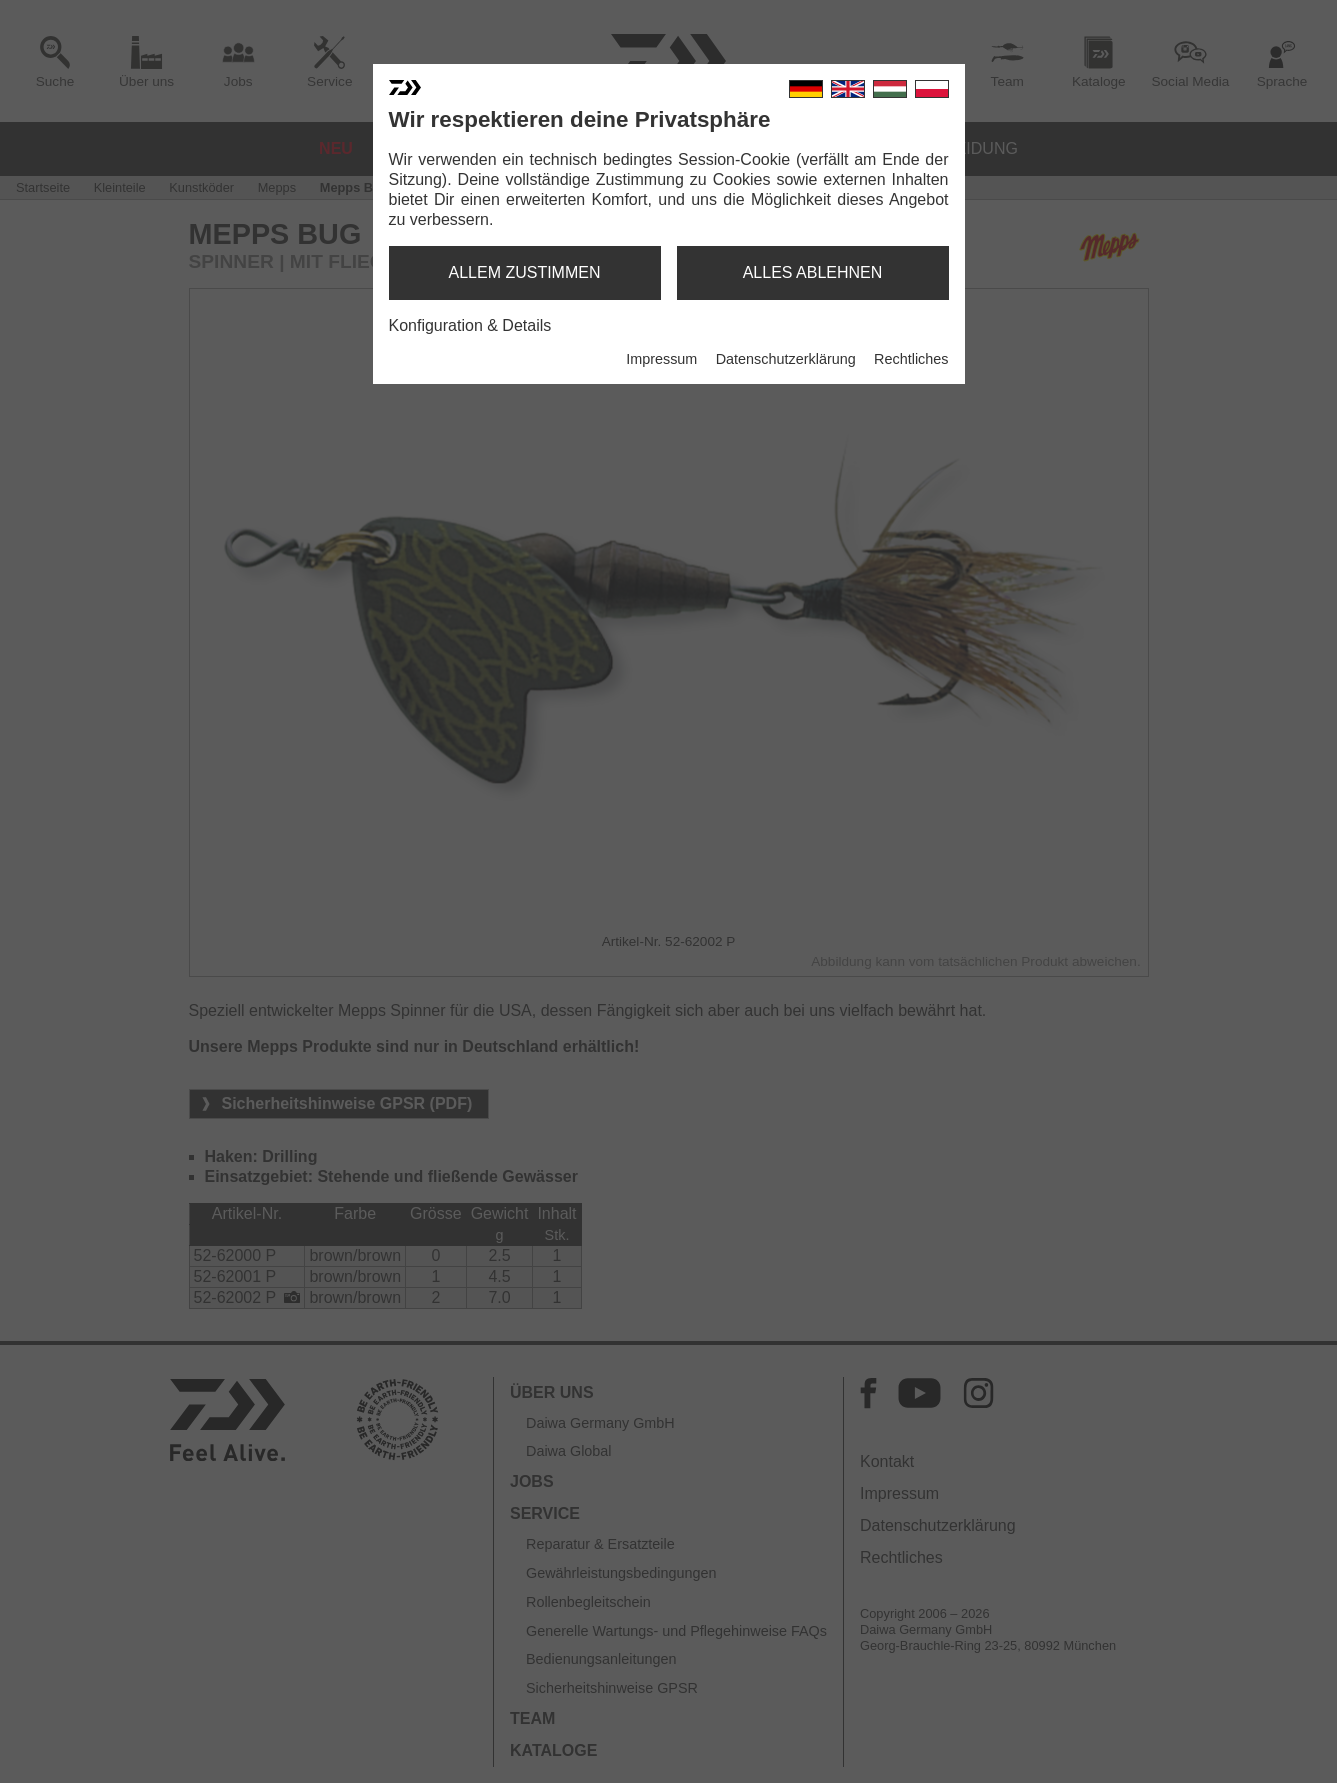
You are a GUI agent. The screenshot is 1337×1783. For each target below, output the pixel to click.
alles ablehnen (813, 272)
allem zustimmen (524, 272)
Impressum (661, 359)
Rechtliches (911, 359)
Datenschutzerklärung (786, 359)
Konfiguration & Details (470, 325)
